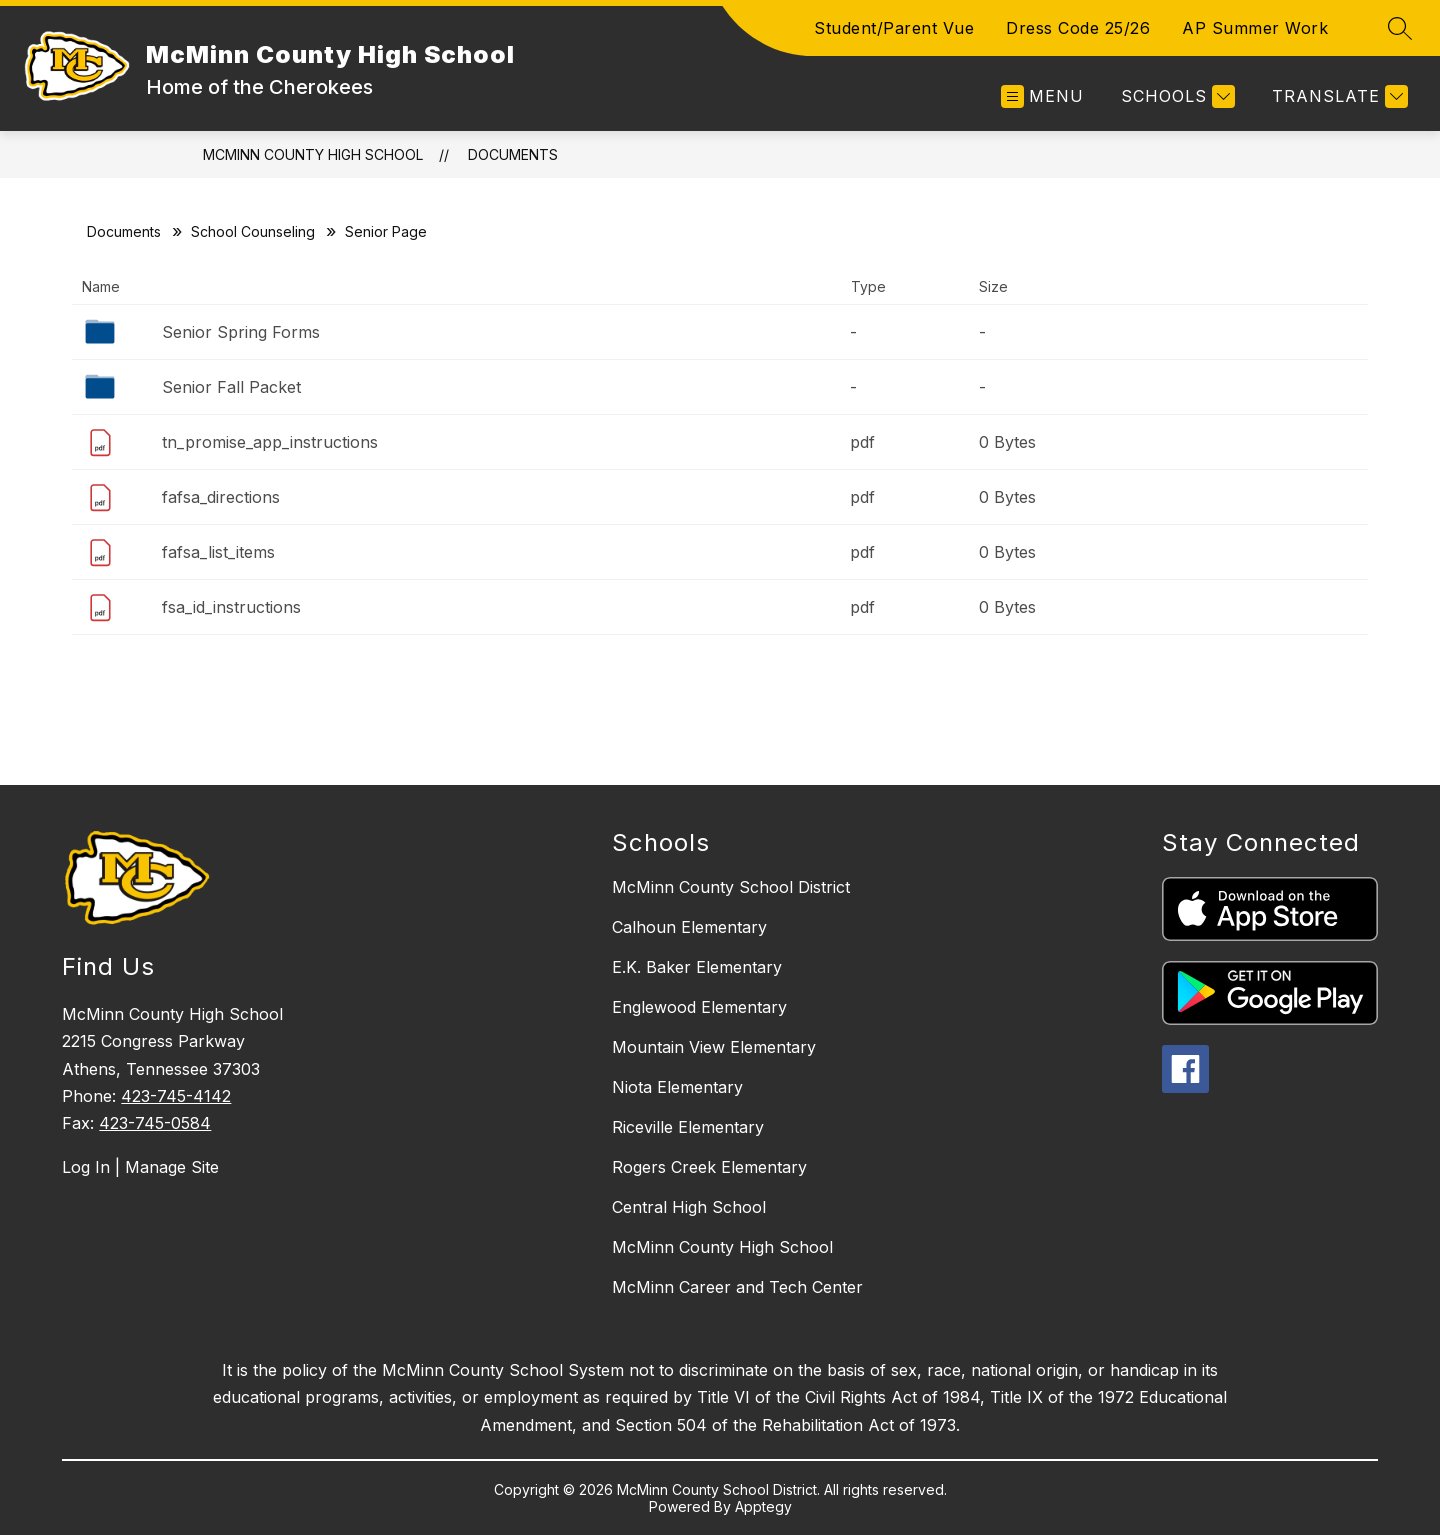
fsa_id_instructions (231, 607)
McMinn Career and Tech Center (737, 1287)
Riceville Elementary (688, 1127)
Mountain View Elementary (714, 1047)
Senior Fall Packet (231, 387)
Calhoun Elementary (689, 927)
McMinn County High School (313, 154)
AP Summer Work (1255, 28)
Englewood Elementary (699, 1007)
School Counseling (253, 231)
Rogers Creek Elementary (709, 1167)
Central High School (689, 1207)
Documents (513, 154)
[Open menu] (1042, 96)
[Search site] (1400, 28)
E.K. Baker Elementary (697, 967)
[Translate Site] (1337, 96)
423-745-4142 (176, 1096)
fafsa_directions (221, 497)
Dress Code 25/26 (1078, 28)
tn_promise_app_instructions (270, 442)
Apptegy (763, 1506)
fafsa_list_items (218, 552)
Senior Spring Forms (241, 332)
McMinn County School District (731, 887)
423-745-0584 (155, 1123)
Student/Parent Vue (894, 28)
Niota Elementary (677, 1087)
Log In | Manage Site (140, 1167)
